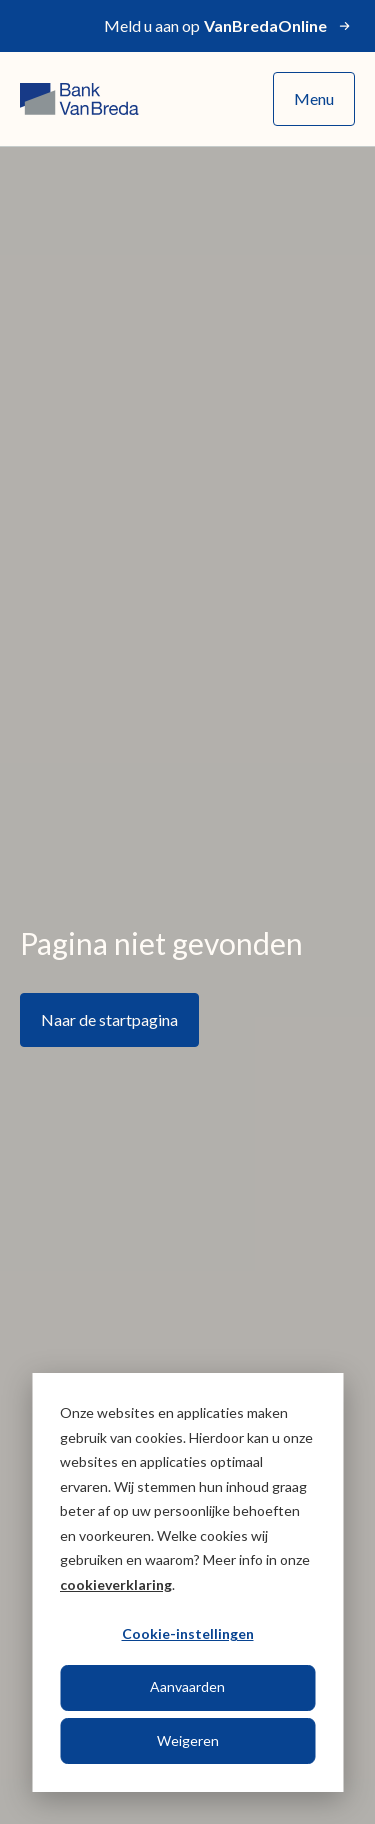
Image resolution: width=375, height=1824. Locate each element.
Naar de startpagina (109, 1019)
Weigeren (188, 1740)
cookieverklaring (116, 1584)
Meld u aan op (229, 26)
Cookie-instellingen (188, 1633)
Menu (314, 98)
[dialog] (187, 1582)
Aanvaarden (187, 1686)
